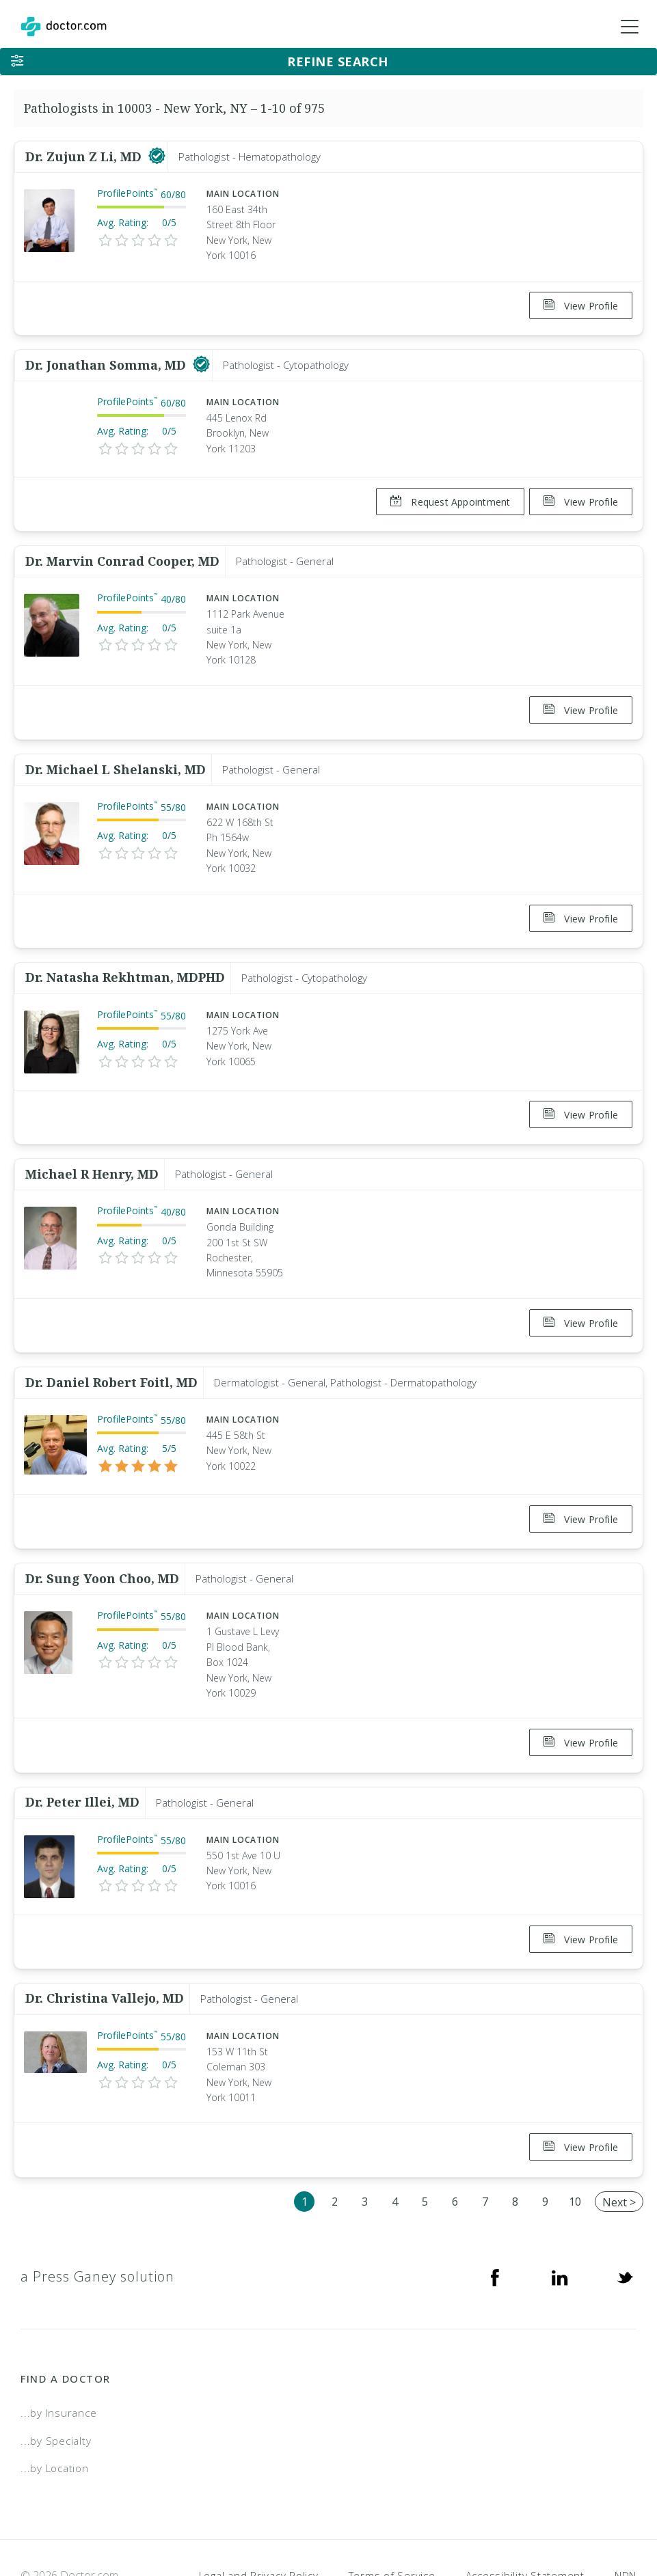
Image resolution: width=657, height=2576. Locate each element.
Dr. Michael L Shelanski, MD (115, 752)
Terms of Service (392, 2518)
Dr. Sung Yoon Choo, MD (102, 1539)
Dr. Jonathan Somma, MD (107, 359)
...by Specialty (56, 2384)
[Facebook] (495, 2220)
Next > (619, 2145)
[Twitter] (625, 2220)
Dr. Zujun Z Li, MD (85, 156)
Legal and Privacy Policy (259, 2518)
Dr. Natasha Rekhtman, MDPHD (125, 954)
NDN (625, 2518)
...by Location (55, 2411)
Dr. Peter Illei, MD (82, 1757)
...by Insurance (58, 2356)
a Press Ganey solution (97, 2219)
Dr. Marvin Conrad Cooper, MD (122, 549)
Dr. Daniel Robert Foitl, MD (111, 1348)
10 (575, 2144)
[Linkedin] (560, 2220)
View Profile (581, 305)
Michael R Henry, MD (92, 1145)
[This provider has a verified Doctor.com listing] (156, 156)
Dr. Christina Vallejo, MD (104, 1947)
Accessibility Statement (525, 2518)
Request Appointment (445, 496)
